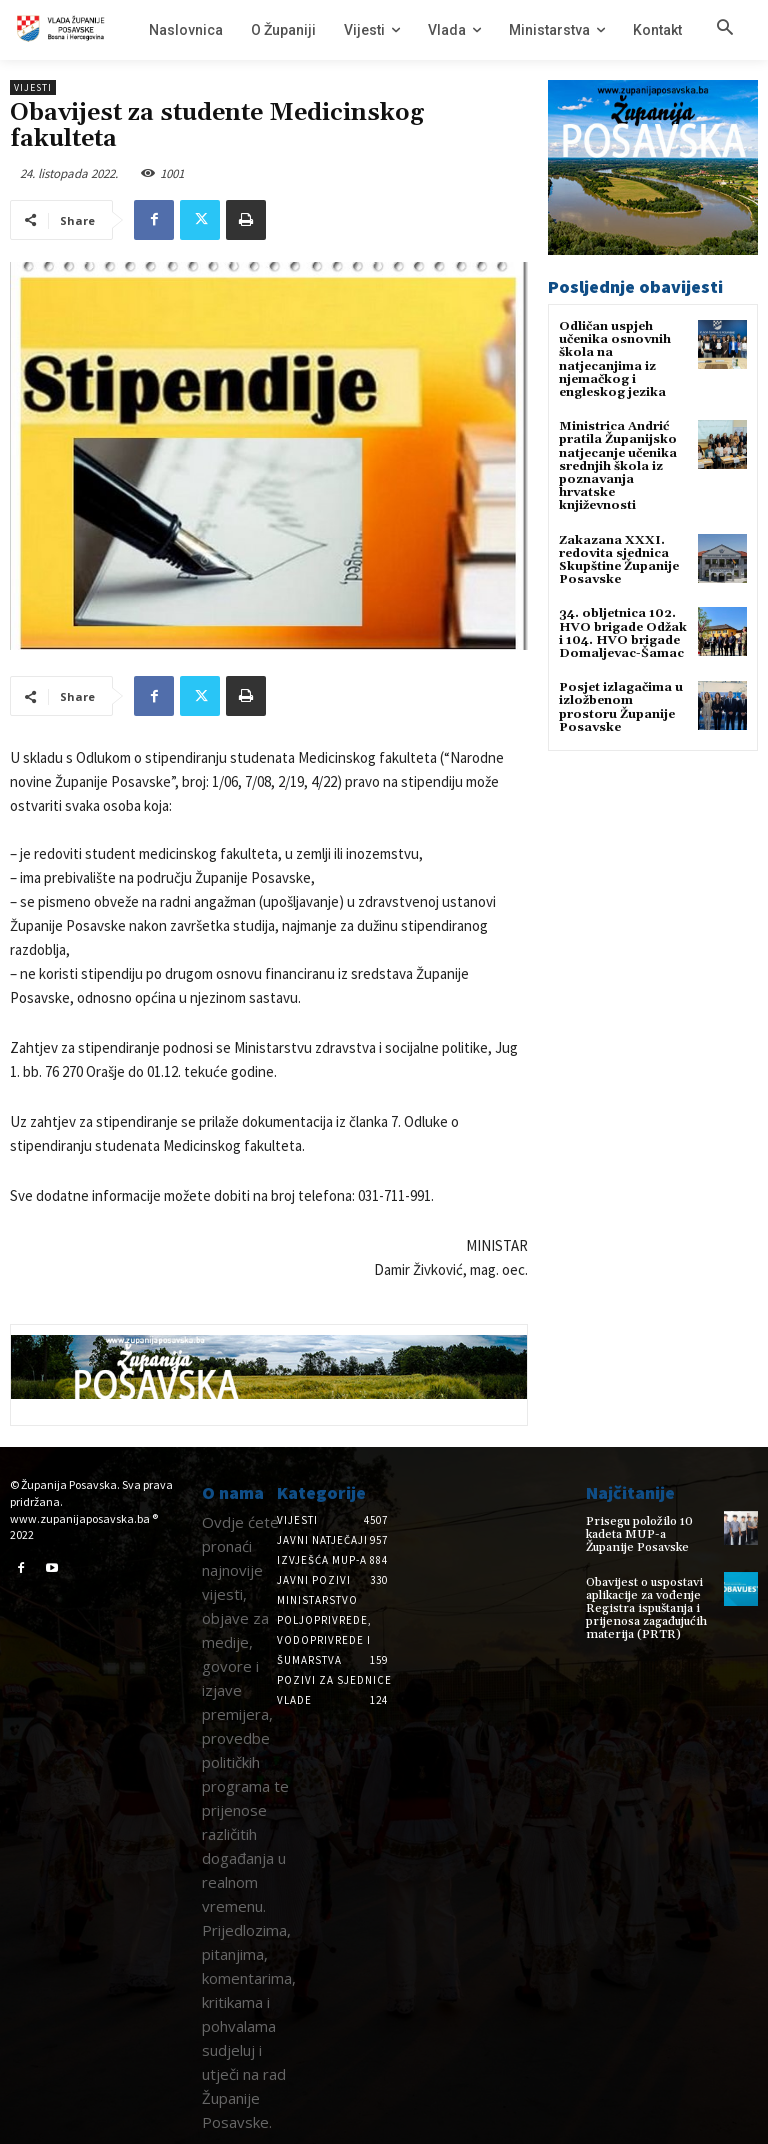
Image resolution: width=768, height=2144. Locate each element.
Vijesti (33, 87)
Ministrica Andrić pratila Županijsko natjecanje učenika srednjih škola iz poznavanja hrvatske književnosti (618, 466)
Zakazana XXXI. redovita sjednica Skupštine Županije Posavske (619, 559)
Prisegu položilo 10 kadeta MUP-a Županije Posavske (639, 1534)
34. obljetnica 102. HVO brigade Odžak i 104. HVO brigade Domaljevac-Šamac (623, 633)
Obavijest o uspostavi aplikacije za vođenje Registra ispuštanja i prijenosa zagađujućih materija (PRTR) (646, 1608)
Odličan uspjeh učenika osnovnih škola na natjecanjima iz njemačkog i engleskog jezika (615, 359)
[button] (725, 29)
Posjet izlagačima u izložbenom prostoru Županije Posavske (621, 707)
